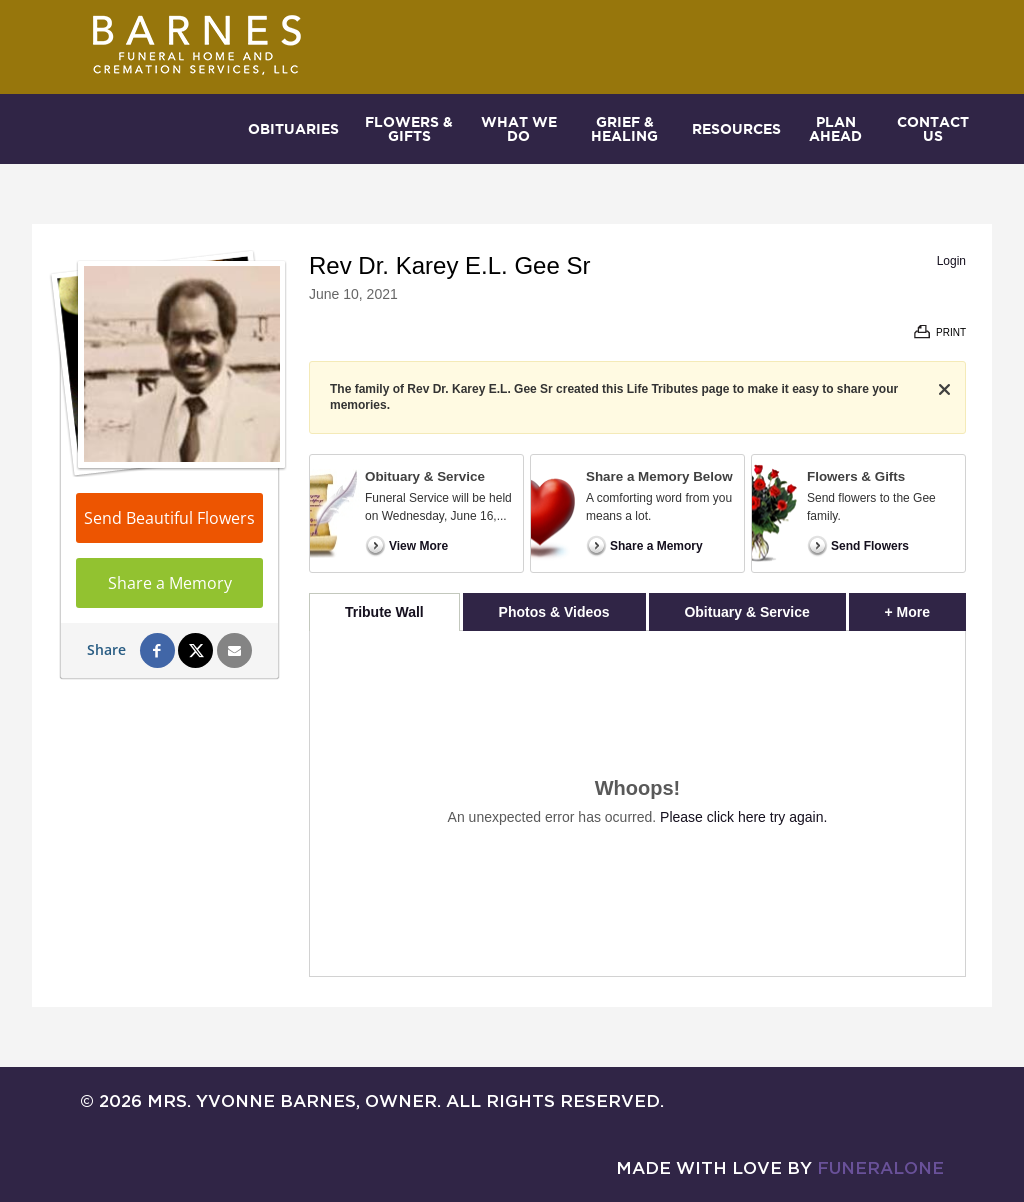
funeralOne (880, 1167)
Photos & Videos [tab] (554, 612)
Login (951, 261)
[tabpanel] (637, 803)
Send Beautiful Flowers (169, 518)
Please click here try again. (743, 817)
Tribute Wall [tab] (384, 612)
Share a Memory (170, 583)
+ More (925, 606)
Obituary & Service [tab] (746, 612)
